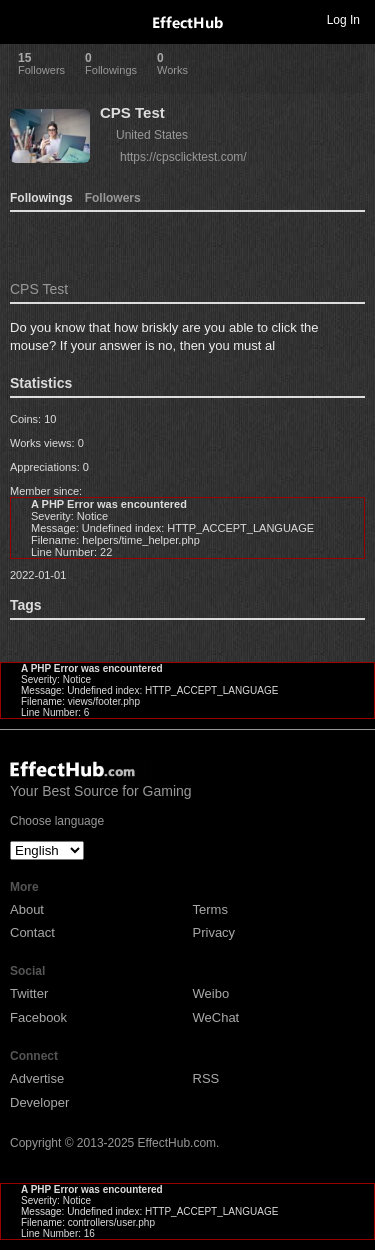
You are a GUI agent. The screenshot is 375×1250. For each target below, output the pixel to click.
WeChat (216, 1017)
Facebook (38, 1017)
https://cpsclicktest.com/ (183, 157)
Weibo (211, 993)
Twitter (29, 993)
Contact (32, 932)
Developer (39, 1102)
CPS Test (132, 112)
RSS (206, 1078)
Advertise (37, 1078)
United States (152, 135)
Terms (210, 909)
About (27, 909)
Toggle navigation (24, 19)
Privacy (214, 932)
